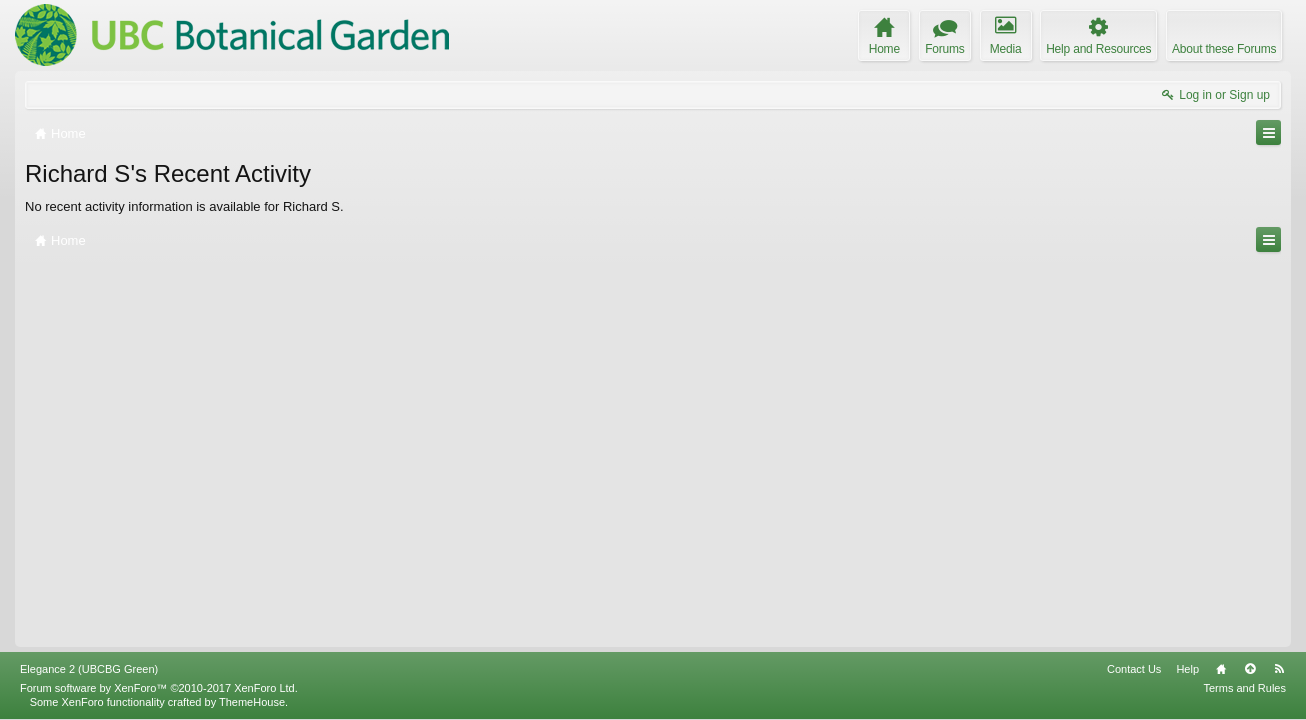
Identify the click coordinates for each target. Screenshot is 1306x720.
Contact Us (1134, 669)
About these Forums (1224, 49)
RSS (1279, 669)
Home (1221, 669)
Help (1187, 669)
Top (1250, 669)
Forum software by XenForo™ (159, 688)
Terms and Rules (1244, 688)
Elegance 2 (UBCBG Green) (89, 669)
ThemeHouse (252, 702)
